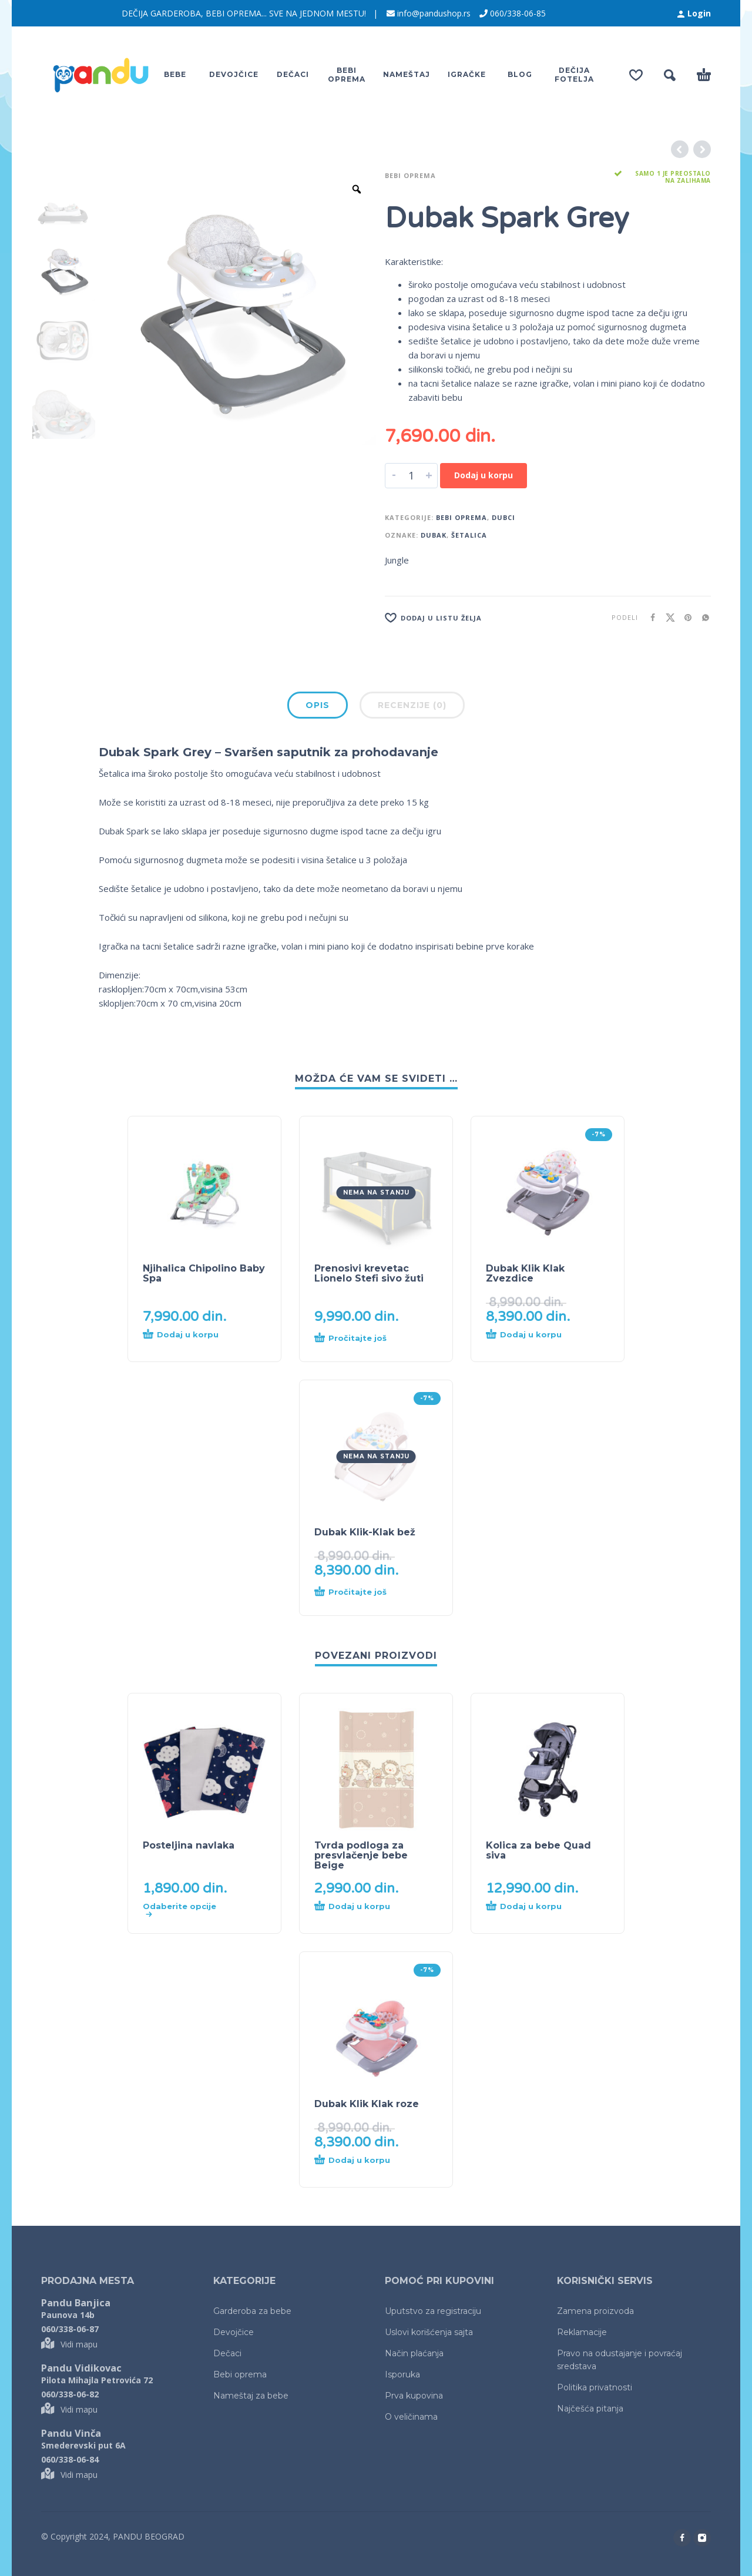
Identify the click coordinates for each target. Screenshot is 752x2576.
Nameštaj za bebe (250, 2395)
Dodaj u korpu (483, 475)
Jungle (397, 560)
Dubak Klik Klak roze (366, 2103)
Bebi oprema (410, 175)
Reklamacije (582, 2332)
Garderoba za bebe (252, 2311)
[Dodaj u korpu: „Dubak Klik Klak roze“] (354, 2164)
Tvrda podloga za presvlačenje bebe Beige (361, 1855)
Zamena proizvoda (595, 2311)
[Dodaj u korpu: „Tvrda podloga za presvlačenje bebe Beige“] (354, 1910)
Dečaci (227, 2353)
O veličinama (411, 2416)
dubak (433, 535)
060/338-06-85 (518, 13)
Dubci (503, 517)
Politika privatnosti (594, 2387)
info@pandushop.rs (434, 13)
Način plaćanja (414, 2353)
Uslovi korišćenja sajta (429, 2332)
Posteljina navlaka (188, 1845)
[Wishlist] (636, 75)
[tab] (317, 707)
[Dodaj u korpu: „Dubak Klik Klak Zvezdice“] (526, 1338)
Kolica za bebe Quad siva (538, 1850)
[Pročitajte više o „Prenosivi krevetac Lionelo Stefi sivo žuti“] (354, 1338)
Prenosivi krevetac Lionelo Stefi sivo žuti (369, 1273)
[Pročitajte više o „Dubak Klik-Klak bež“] (354, 1592)
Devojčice (233, 2332)
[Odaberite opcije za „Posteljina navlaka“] (183, 1910)
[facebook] (682, 2538)
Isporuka (402, 2374)
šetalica (469, 535)
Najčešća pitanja (590, 2408)
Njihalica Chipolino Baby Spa (204, 1273)
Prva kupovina (414, 2395)
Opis (318, 705)
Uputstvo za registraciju (433, 2311)
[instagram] (702, 2538)
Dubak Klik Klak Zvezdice (525, 1273)
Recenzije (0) (412, 705)
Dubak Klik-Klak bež (364, 1532)
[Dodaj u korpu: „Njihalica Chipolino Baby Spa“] (183, 1338)
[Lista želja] (495, 618)
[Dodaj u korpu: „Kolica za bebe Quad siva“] (526, 1910)
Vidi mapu (69, 2344)
